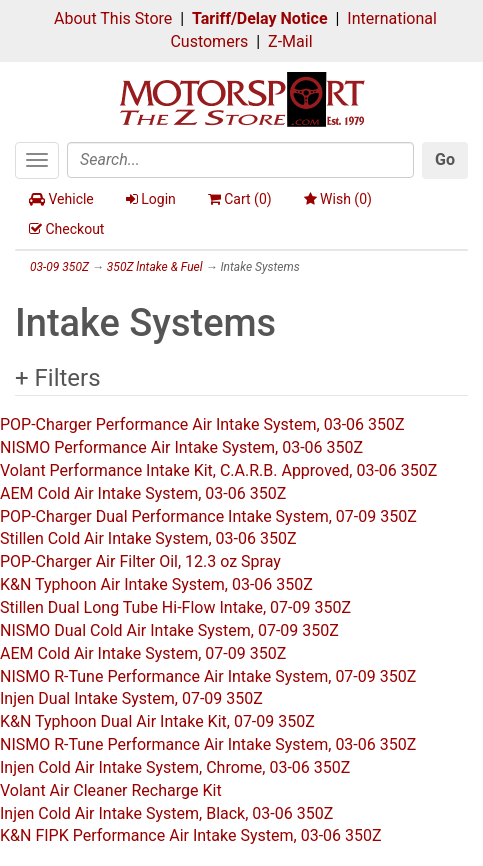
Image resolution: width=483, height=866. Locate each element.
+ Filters (58, 378)
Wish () (338, 199)
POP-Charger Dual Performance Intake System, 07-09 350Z (208, 516)
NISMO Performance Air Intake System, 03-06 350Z (181, 447)
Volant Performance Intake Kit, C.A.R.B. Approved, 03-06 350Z (218, 470)
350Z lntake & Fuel (155, 267)
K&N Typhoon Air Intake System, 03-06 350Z (156, 584)
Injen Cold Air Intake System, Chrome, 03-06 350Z (175, 767)
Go (445, 159)
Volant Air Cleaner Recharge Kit (111, 790)
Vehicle (61, 199)
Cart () (240, 199)
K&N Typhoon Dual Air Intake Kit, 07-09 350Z (157, 721)
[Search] (240, 160)
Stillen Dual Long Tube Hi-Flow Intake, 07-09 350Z (175, 607)
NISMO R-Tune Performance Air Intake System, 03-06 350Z (208, 744)
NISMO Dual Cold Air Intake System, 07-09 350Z (169, 630)
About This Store (113, 18)
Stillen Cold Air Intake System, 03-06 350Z (148, 538)
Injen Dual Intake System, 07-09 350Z (131, 698)
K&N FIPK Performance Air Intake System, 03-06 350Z (191, 835)
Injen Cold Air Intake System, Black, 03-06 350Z (166, 813)
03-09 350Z (59, 267)
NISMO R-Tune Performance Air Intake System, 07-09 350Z (208, 676)
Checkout (66, 229)
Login (151, 199)
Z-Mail (290, 41)
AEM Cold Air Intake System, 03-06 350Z (143, 493)
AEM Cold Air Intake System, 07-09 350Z (143, 653)
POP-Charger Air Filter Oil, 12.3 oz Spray (140, 561)
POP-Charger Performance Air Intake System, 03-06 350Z (202, 424)
